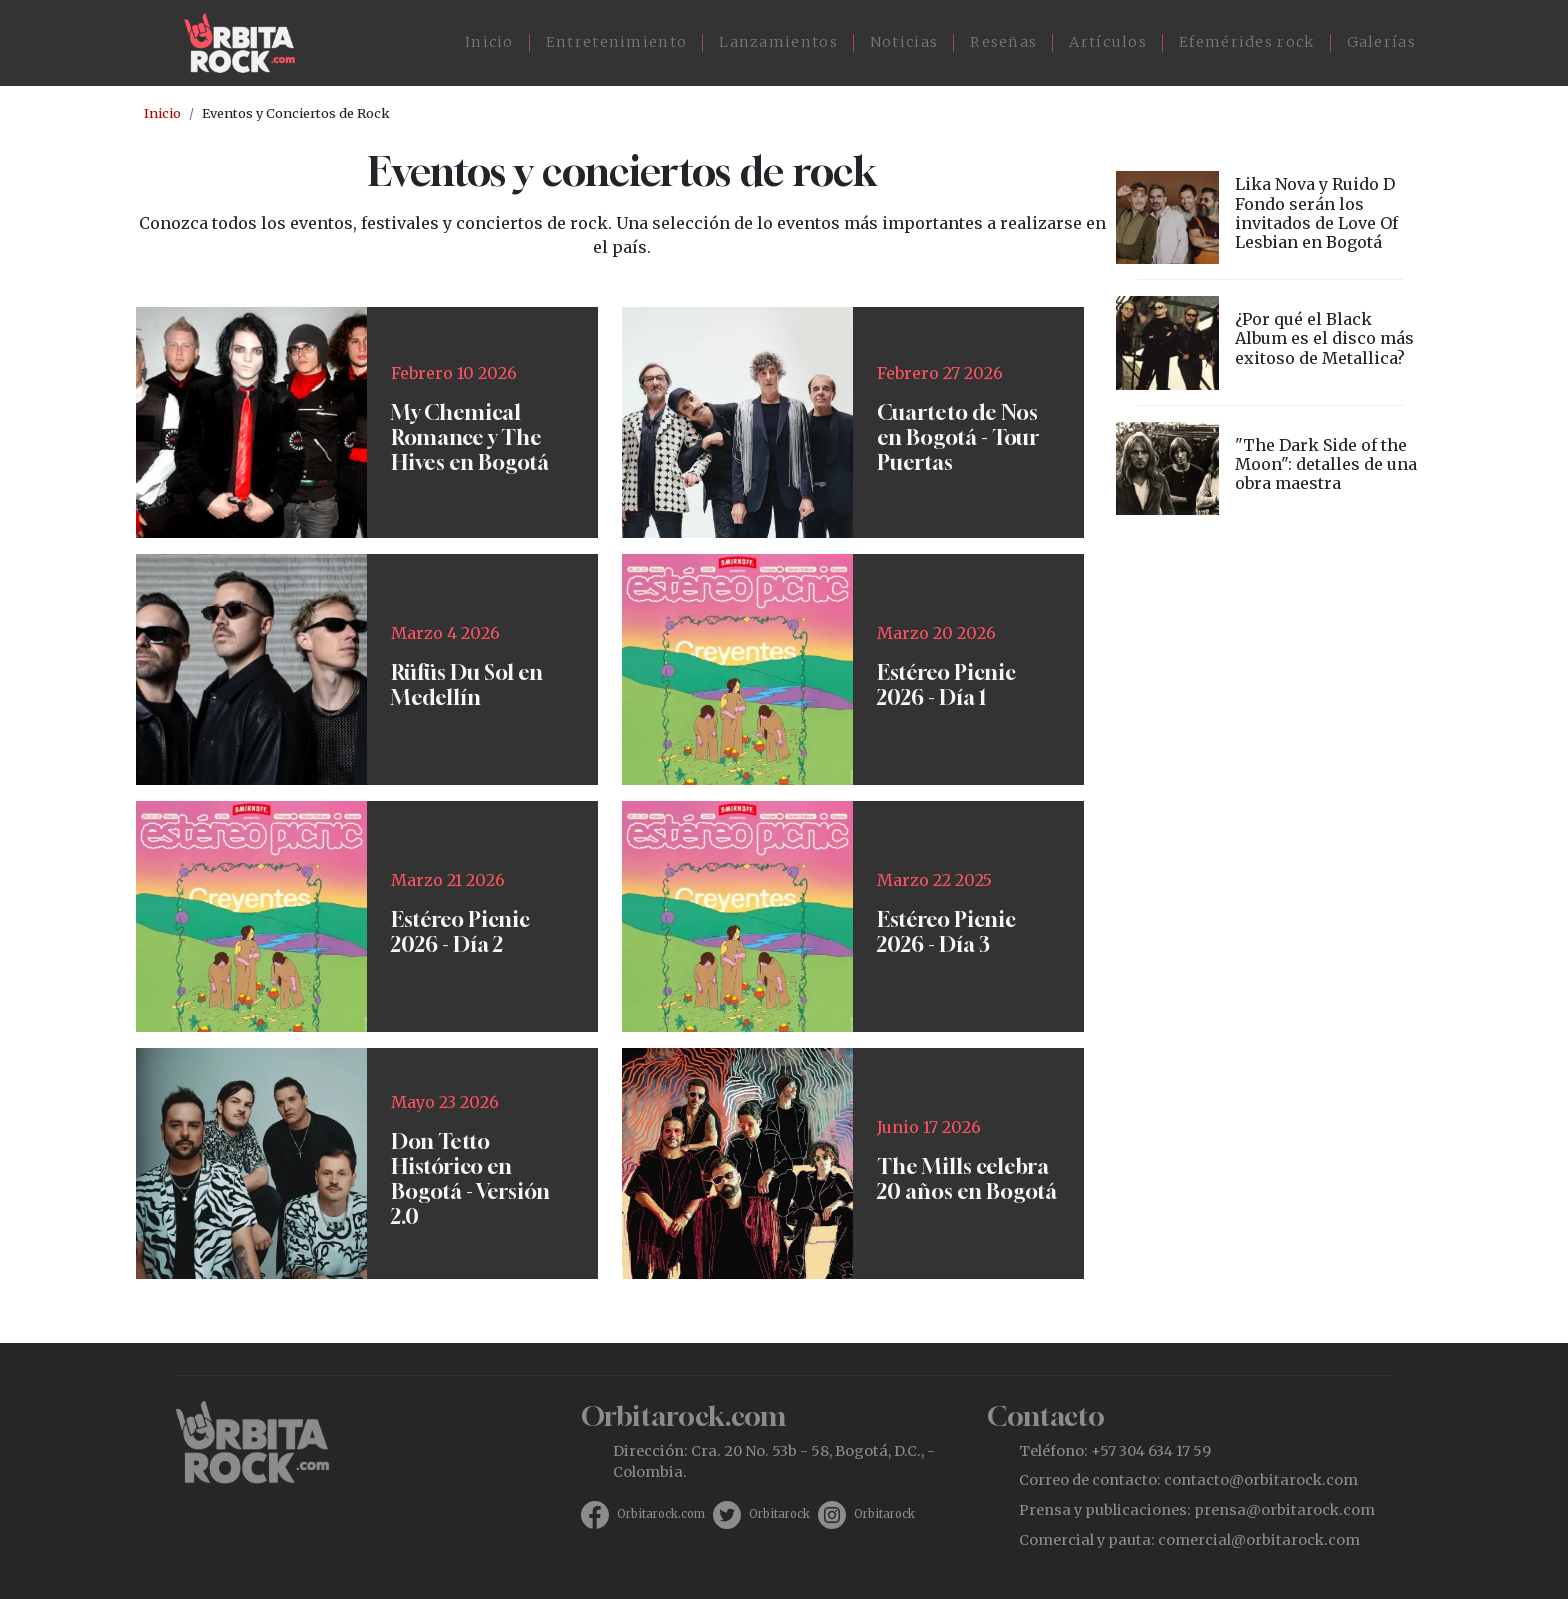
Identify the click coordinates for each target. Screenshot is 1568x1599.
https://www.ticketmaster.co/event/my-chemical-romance (367, 422)
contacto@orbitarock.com (1261, 1480)
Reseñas (1003, 42)
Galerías (1381, 42)
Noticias (904, 42)
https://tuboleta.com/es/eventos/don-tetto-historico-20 (367, 1163)
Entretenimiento (617, 42)
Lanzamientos (778, 42)
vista (1270, 217)
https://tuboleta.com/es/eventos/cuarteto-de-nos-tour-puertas (853, 422)
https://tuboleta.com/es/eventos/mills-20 (853, 1163)
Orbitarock (779, 1514)
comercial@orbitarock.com (1259, 1540)
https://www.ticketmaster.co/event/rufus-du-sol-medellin (367, 669)
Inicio (489, 42)
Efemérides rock (1247, 42)
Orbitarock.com (661, 1514)
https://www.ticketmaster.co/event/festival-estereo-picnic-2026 (853, 669)
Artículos (1108, 42)
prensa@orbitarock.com (1284, 1510)
